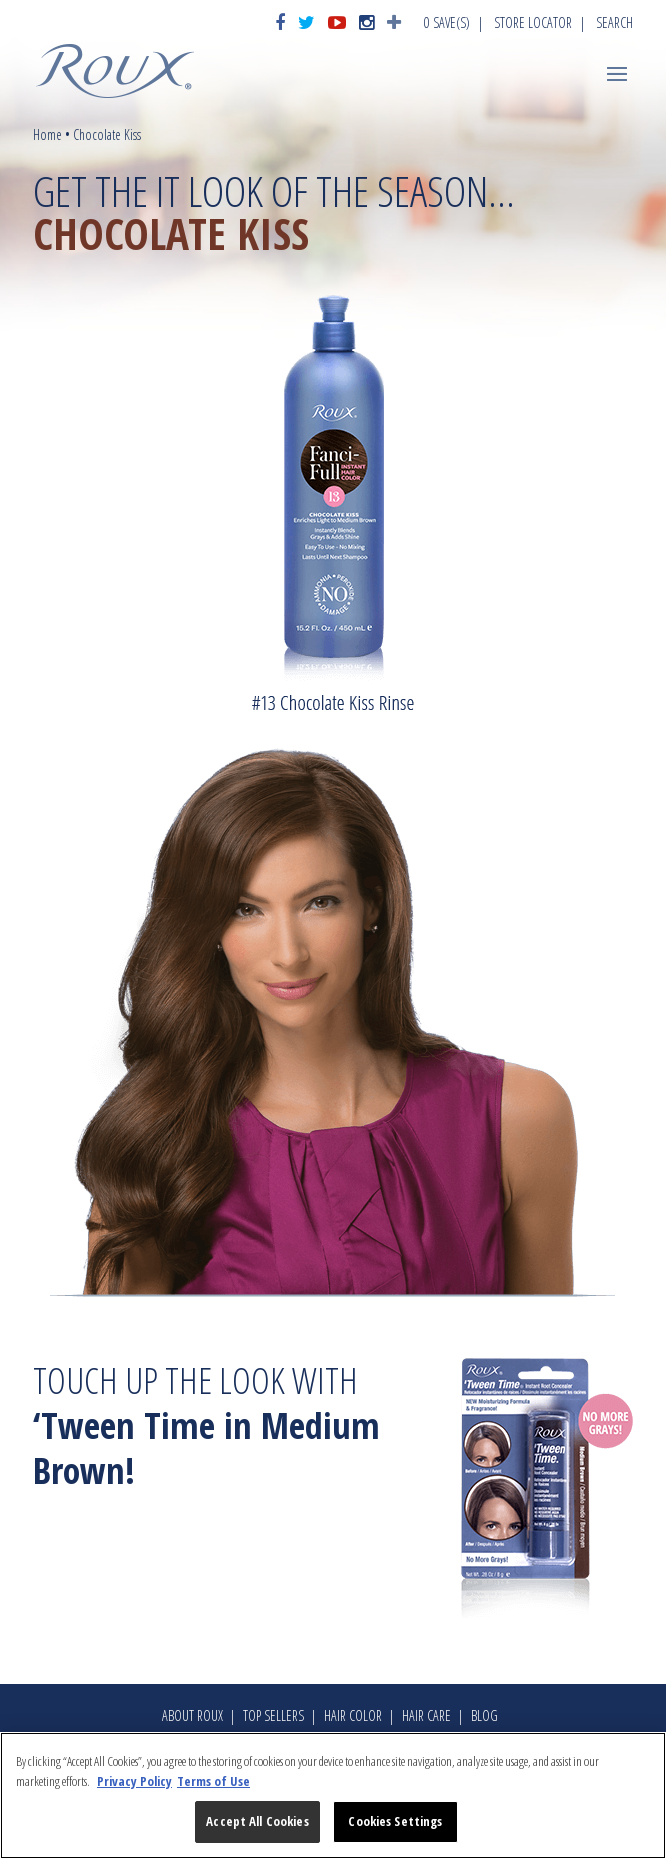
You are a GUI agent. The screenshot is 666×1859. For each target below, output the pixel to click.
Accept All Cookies (257, 1821)
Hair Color (353, 1715)
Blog (484, 1715)
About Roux (192, 1715)
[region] (333, 1795)
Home (47, 134)
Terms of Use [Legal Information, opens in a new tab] (213, 1781)
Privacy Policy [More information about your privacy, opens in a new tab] (134, 1781)
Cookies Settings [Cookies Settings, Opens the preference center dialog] (395, 1821)
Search (614, 22)
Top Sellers (273, 1715)
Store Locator (533, 22)
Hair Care (426, 1715)
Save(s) (447, 22)
